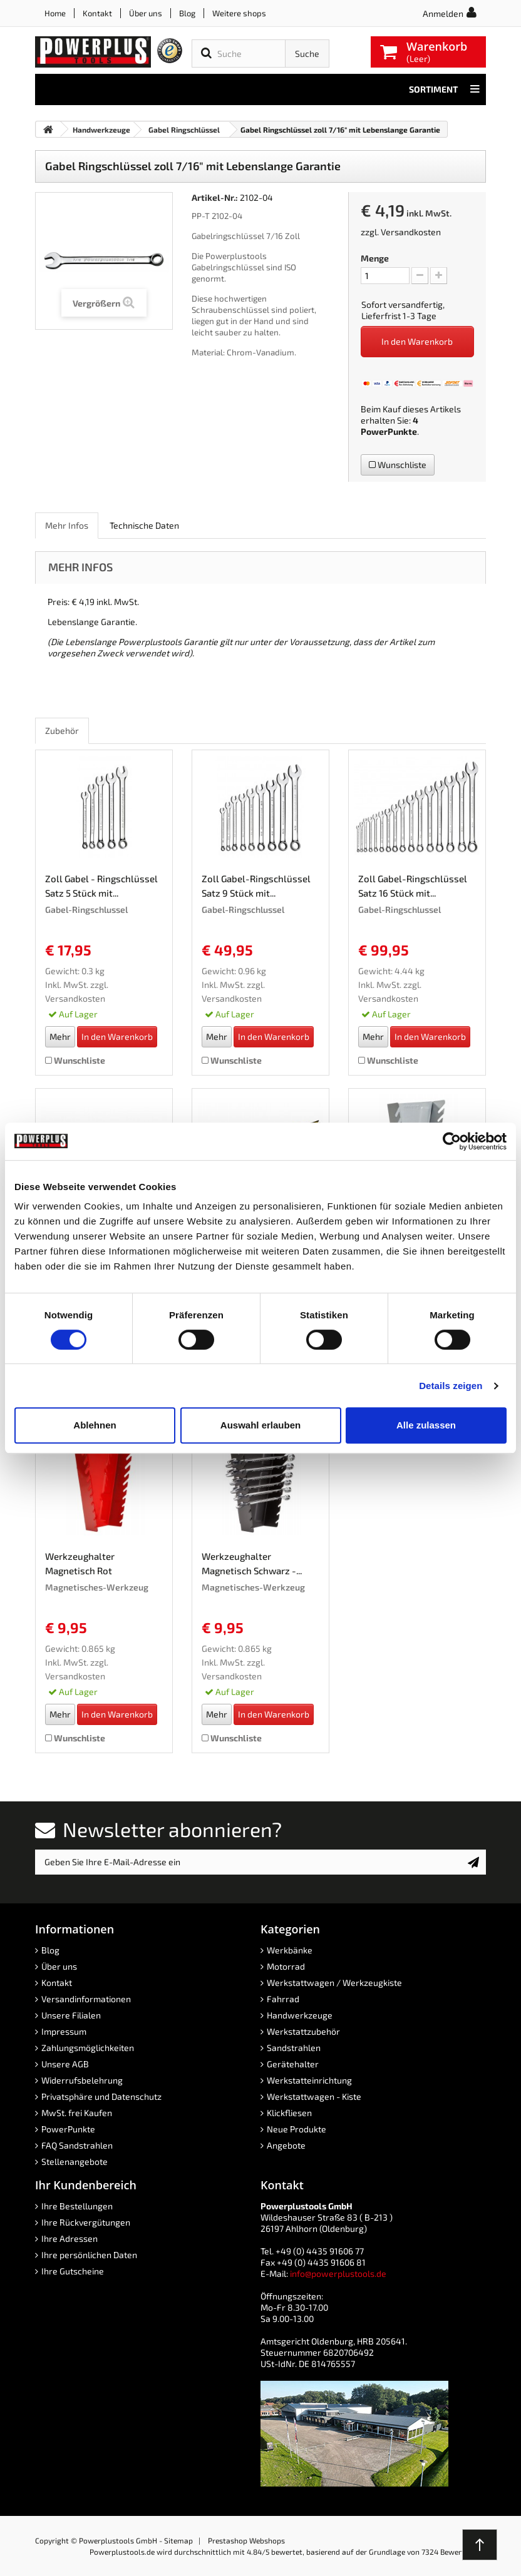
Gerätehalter (293, 2064)
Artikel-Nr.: (215, 197)
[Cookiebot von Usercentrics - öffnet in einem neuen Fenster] (452, 1141)
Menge (375, 258)
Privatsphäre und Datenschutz (101, 2096)
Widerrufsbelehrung (82, 2080)
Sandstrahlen (294, 2047)
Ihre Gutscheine (72, 2271)
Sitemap (178, 2540)
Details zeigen (450, 1385)
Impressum (63, 2031)
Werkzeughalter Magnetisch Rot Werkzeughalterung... (91, 1565)
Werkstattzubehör (303, 2031)
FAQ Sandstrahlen (77, 2145)
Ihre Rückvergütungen (85, 2222)
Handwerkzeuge (300, 2015)
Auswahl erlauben (260, 1425)
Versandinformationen (86, 1998)
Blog (187, 13)
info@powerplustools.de (338, 2273)
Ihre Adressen (69, 2238)
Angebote (286, 2145)
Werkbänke (289, 1950)
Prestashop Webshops (246, 2540)
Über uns (145, 13)
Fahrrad (283, 1998)
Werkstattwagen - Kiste (314, 2096)
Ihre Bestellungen (77, 2206)
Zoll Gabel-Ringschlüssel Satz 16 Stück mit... (412, 886)
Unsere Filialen (71, 2015)
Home (55, 13)
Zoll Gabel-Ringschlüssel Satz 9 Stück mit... (256, 886)
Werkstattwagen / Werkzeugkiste (334, 1982)
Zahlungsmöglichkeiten (87, 2047)
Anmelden (443, 13)
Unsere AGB (65, 2064)
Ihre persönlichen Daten (89, 2254)
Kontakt (97, 13)
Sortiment (444, 89)
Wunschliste (397, 464)
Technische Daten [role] (144, 525)
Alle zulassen (426, 1425)
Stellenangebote (74, 2161)
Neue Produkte (296, 2129)
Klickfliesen (289, 2112)
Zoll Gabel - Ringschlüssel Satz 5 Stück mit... (101, 886)
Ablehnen (94, 1425)
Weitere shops (239, 13)
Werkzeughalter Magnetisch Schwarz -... (252, 1563)
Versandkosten (411, 232)
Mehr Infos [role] (66, 525)
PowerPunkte (389, 431)
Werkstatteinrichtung (309, 2080)
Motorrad (286, 1966)
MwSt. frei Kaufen (76, 2112)
